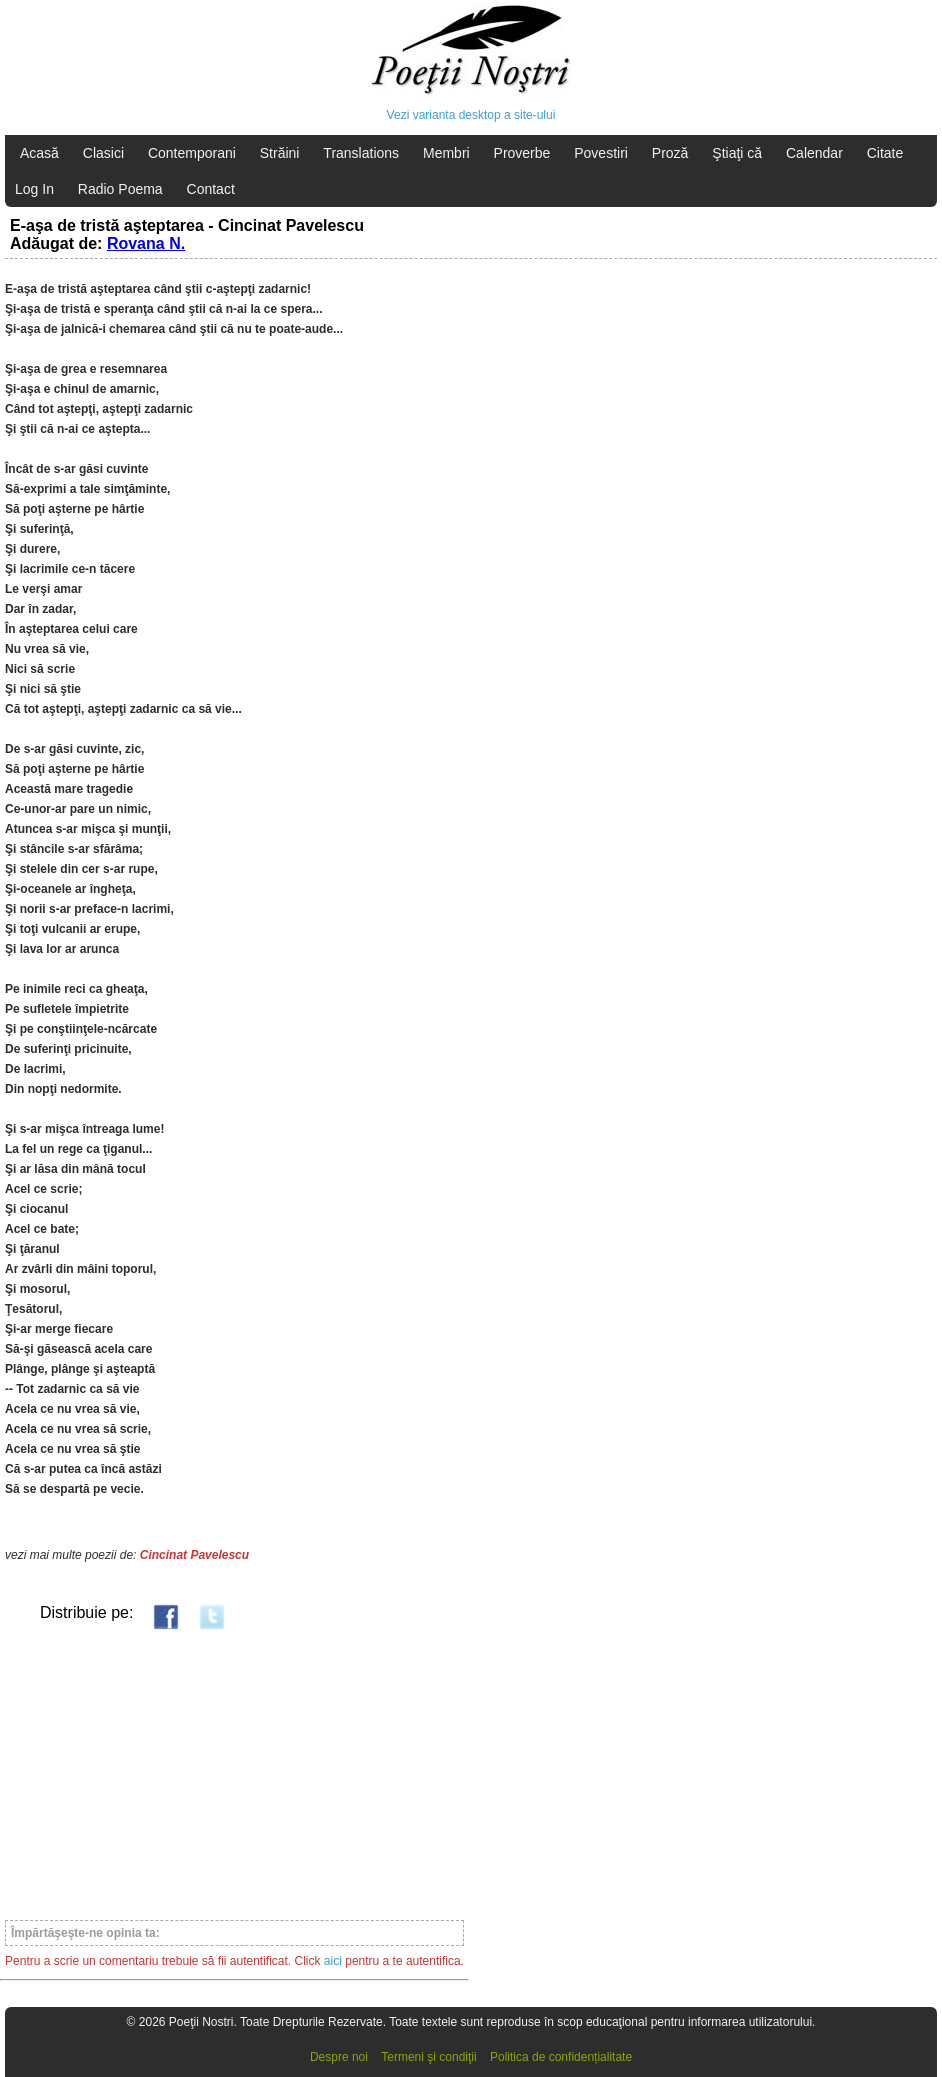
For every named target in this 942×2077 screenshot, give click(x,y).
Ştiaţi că (737, 153)
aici (333, 1961)
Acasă (39, 153)
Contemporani (192, 153)
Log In (34, 189)
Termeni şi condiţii (428, 2057)
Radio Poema (120, 189)
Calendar (814, 153)
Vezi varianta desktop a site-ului (471, 115)
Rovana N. (146, 243)
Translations (361, 153)
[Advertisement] (234, 1774)
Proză (670, 153)
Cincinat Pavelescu (194, 1555)
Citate (885, 153)
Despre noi (339, 2057)
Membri (446, 153)
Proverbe (522, 153)
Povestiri (601, 153)
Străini (280, 153)
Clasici (103, 153)
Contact (211, 189)
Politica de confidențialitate (561, 2057)
